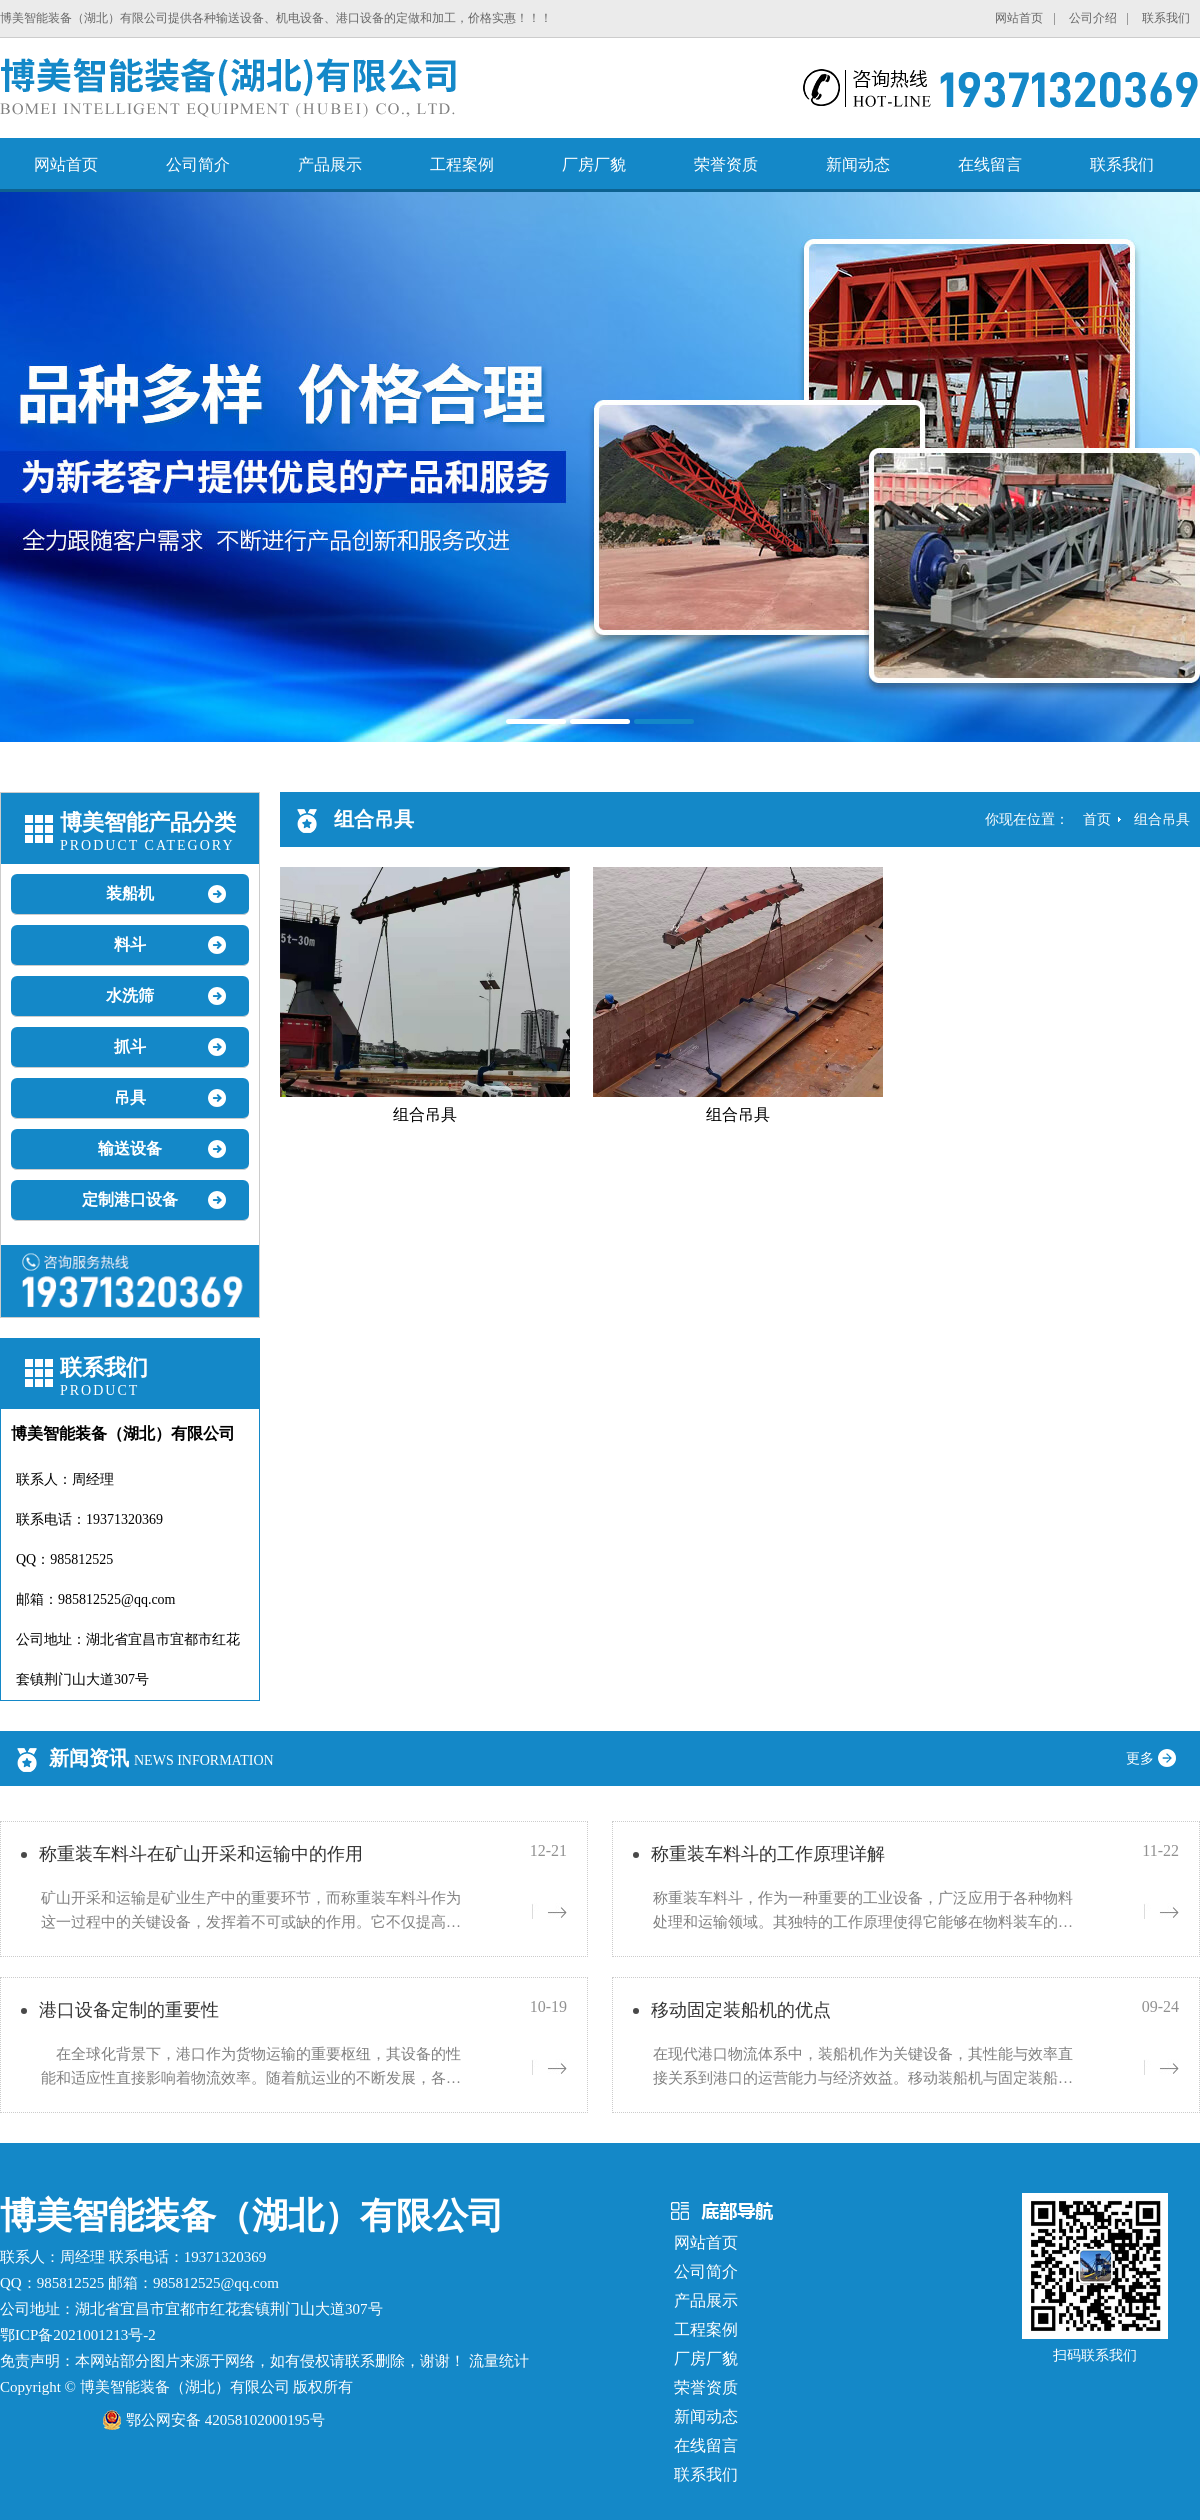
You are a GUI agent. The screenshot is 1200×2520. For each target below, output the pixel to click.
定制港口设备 (130, 1199)
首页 (1097, 819)
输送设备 (130, 1148)
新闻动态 (858, 164)
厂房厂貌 (594, 164)
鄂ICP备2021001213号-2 (78, 2335)
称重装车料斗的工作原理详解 (768, 1854)
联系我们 (1166, 18)
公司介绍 (1093, 18)
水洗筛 (130, 995)
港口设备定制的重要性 (129, 2010)
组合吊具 (1162, 819)
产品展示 (330, 164)
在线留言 (990, 164)
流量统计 (499, 2361)
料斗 (130, 944)
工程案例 (462, 164)
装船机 (130, 893)
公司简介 (198, 164)
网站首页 (1019, 18)
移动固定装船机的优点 (741, 2010)
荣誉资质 (726, 164)
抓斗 (130, 1046)
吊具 (130, 1097)
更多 (1158, 1758)
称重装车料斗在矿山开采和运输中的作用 (201, 1854)
